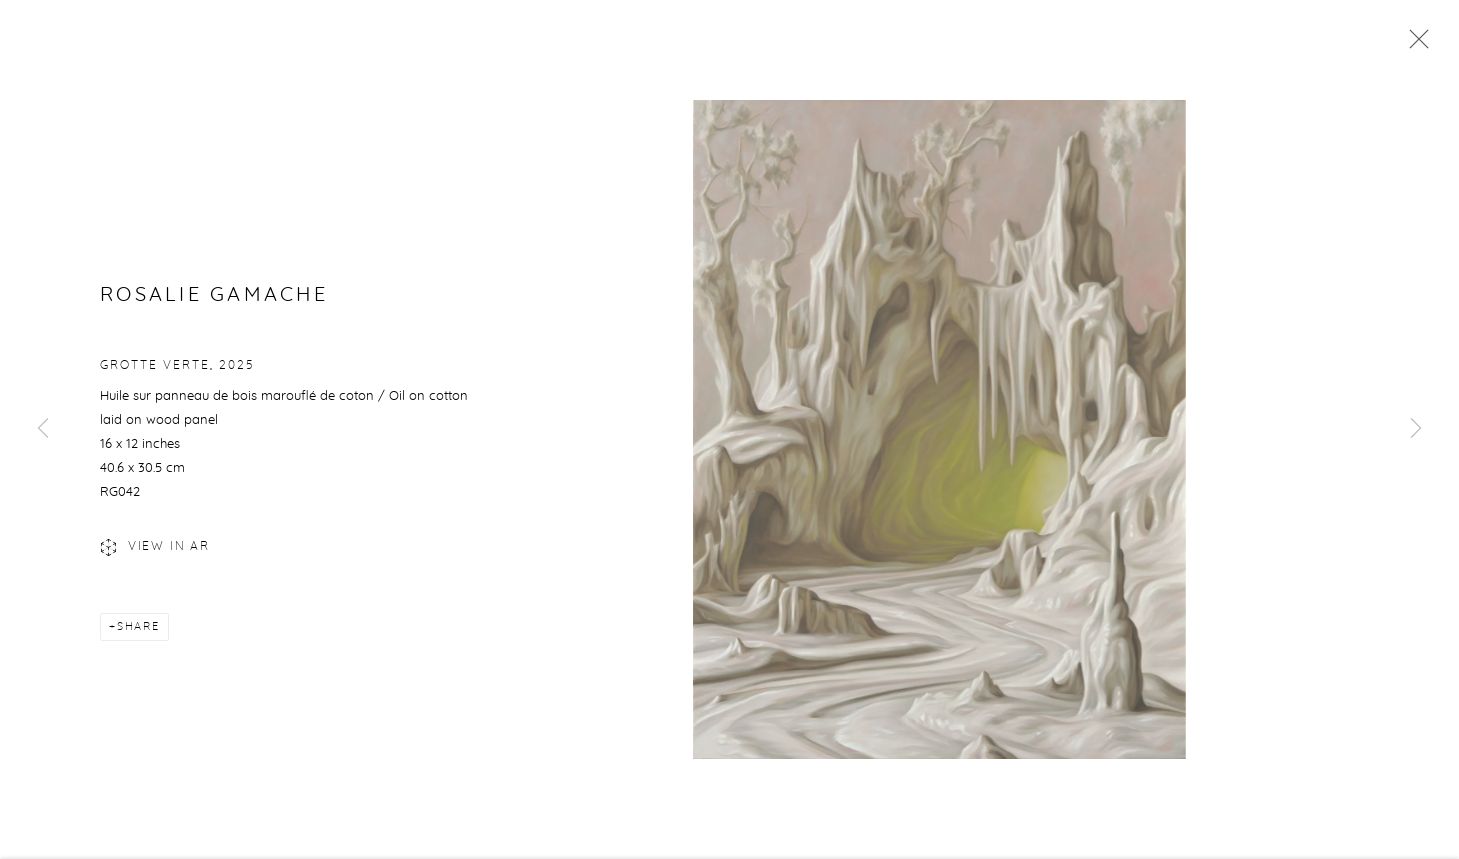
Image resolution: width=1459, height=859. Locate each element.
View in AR (155, 553)
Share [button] (138, 630)
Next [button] (1416, 429)
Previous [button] (43, 429)
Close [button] (1414, 45)
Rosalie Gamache (214, 300)
